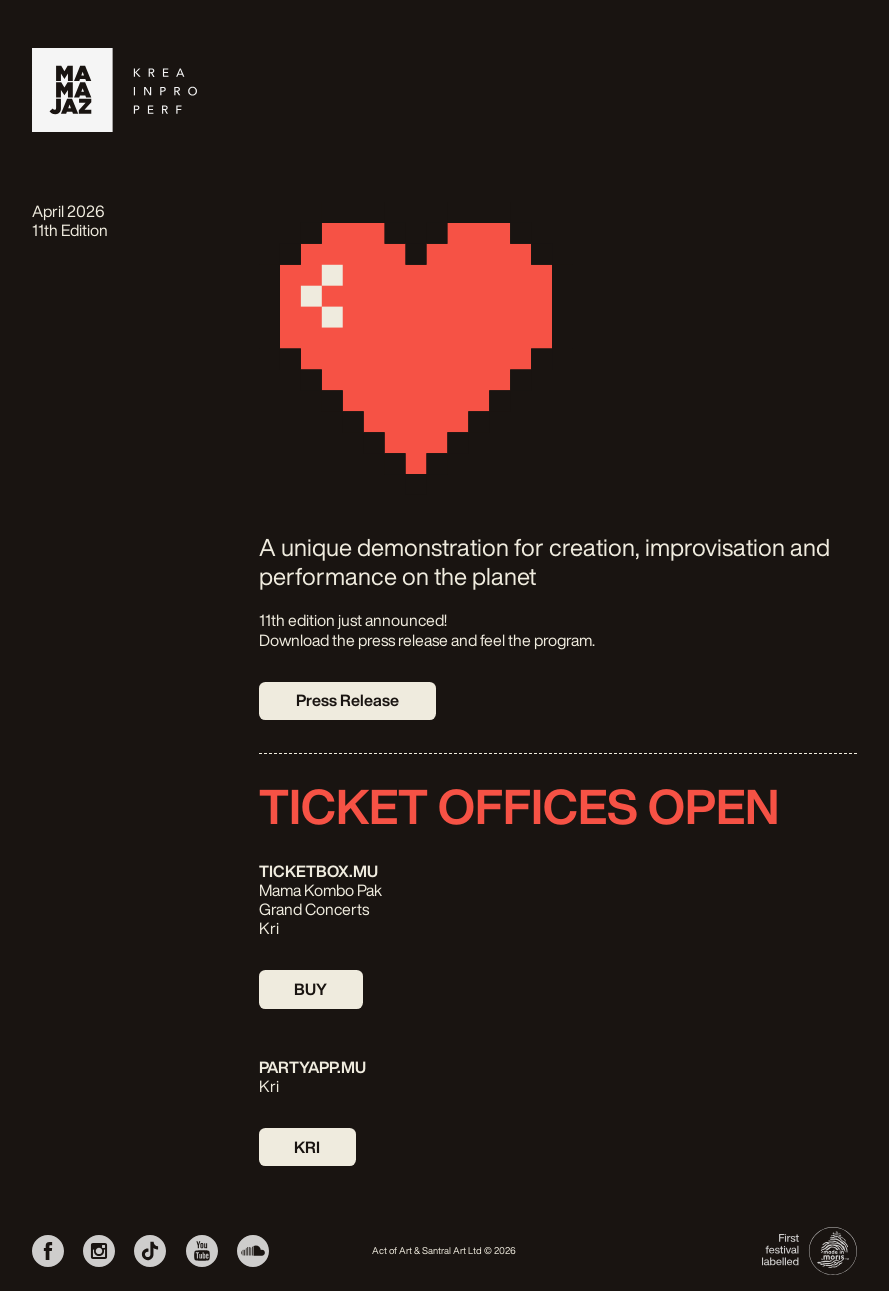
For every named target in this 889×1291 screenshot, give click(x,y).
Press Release (347, 700)
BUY (310, 989)
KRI (307, 1147)
